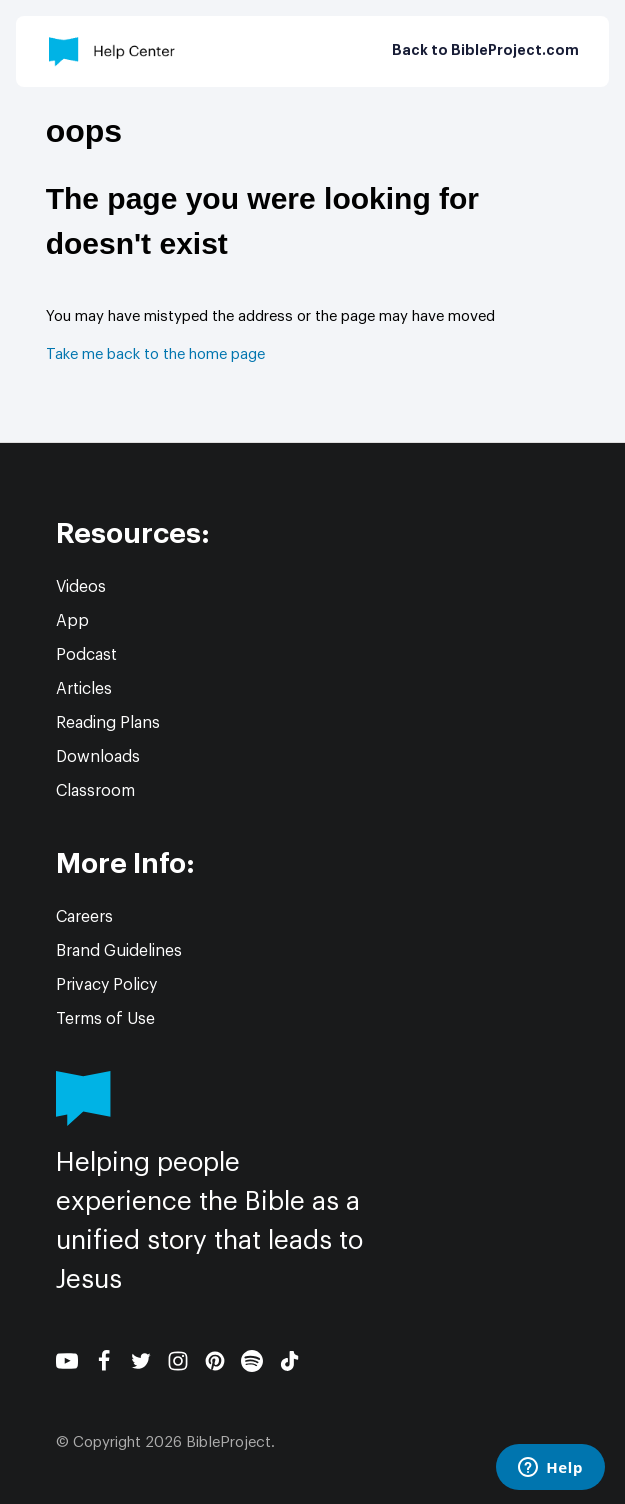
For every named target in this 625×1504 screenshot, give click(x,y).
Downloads (98, 757)
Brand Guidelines (119, 951)
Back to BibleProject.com (485, 51)
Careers (84, 917)
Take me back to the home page (155, 354)
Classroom (95, 791)
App (72, 621)
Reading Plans (108, 723)
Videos (81, 587)
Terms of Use (105, 1019)
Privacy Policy (106, 985)
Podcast (86, 655)
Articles (84, 689)
